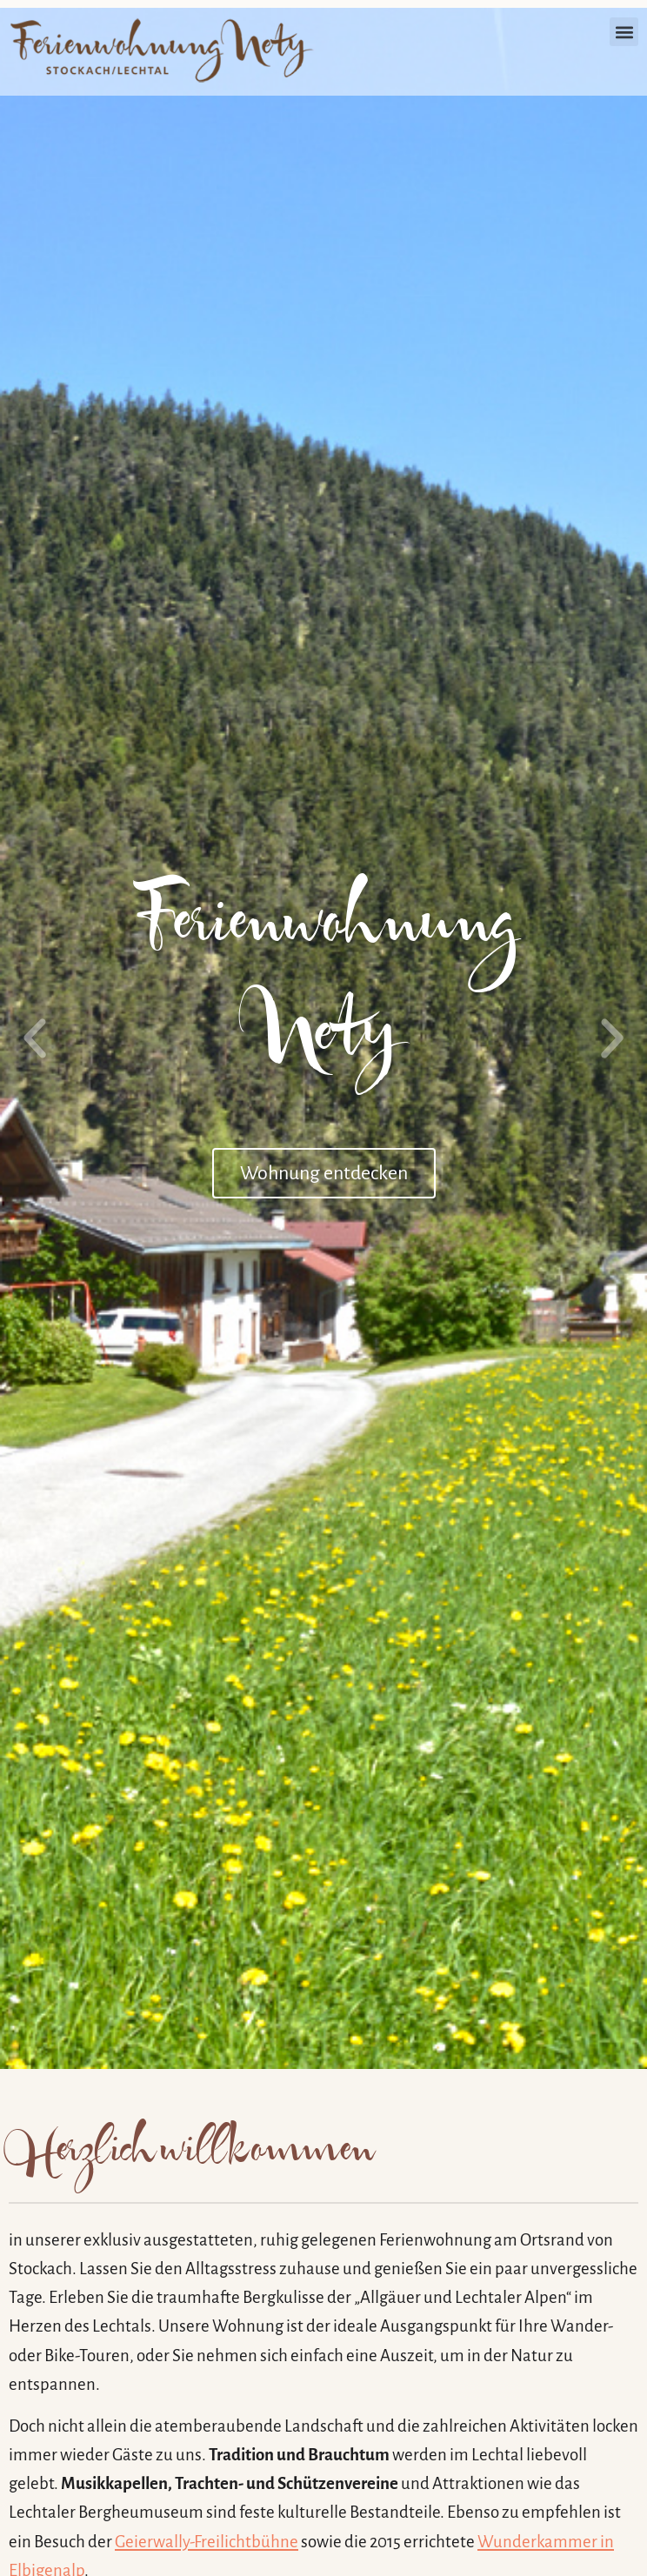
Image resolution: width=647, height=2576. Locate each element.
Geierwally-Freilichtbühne (206, 2542)
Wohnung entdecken (324, 1173)
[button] (624, 31)
